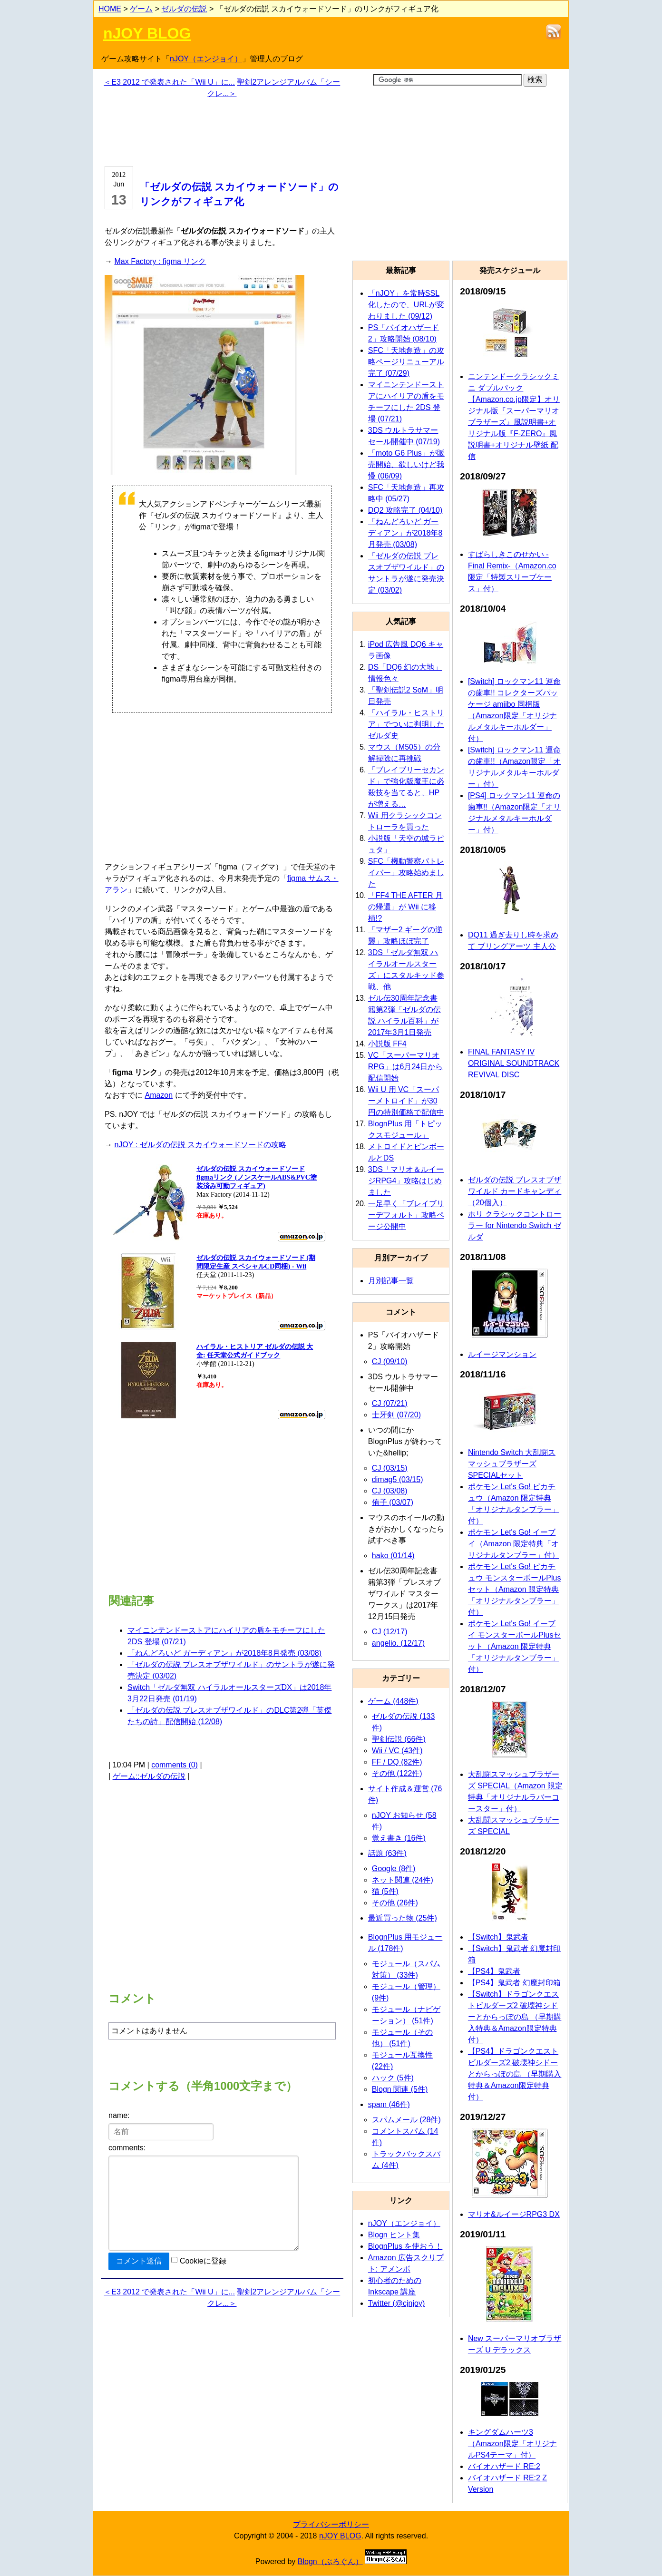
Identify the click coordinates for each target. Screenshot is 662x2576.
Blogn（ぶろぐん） (330, 2561)
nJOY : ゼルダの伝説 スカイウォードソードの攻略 (200, 1145)
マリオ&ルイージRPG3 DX (514, 2214)
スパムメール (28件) (406, 2120)
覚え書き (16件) (399, 1838)
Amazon (159, 1095)
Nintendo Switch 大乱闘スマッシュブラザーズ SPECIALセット (511, 1463)
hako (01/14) (393, 1555)
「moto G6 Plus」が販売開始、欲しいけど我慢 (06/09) (406, 464)
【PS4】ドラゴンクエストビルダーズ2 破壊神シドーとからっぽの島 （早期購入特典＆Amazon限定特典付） (514, 2074)
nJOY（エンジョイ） (206, 59)
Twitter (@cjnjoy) (396, 2303)
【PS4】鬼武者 (494, 1971)
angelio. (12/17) (398, 1643)
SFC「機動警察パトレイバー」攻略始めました (406, 872)
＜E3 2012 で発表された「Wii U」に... (169, 82)
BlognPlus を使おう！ (405, 2246)
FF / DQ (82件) (397, 1762)
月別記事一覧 (391, 1281)
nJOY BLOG (147, 33)
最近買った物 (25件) (402, 1918)
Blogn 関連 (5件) (400, 2089)
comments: (127, 2148)
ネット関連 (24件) (402, 1880)
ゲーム (141, 9)
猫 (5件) (385, 1891)
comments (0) (174, 1765)
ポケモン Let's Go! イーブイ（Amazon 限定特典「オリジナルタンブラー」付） (513, 1543)
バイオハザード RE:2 (504, 2466)
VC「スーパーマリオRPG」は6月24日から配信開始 (405, 1066)
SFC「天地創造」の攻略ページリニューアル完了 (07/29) (406, 361)
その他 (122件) (397, 1773)
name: (118, 2115)
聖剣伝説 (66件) (399, 1739)
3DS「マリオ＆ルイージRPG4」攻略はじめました (406, 1180)
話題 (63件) (387, 1853)
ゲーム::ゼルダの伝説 (149, 1776)
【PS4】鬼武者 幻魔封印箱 (514, 1983)
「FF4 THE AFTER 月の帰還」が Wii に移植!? (405, 906)
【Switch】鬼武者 (498, 1937)
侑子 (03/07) (392, 1502)
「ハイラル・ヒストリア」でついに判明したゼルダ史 (406, 724)
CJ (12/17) (390, 1632)
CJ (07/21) (390, 1403)
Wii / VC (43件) (397, 1751)
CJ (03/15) (390, 1468)
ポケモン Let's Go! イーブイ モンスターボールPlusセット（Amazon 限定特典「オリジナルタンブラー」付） (514, 1646)
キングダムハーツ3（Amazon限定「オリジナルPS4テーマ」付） (512, 2443)
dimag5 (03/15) (397, 1479)
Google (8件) (394, 1868)
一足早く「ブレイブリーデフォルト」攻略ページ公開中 (406, 1215)
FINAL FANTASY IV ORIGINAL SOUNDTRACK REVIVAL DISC (513, 1063)
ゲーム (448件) (393, 1701)
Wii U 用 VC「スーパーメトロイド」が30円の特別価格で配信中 (406, 1100)
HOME (109, 9)
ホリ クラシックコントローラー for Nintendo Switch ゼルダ (514, 1225)
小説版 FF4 (387, 1044)
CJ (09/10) (390, 1361)
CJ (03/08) (390, 1491)
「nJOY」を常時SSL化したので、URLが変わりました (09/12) (406, 304)
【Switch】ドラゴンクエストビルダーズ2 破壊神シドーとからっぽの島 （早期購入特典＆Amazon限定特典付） (514, 2017)
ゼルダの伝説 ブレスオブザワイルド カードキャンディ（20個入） (514, 1191)
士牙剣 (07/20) (396, 1415)
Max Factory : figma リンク (160, 261)
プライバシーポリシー (331, 2524)
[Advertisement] (222, 131)
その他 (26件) (395, 1903)
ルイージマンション (502, 1354)
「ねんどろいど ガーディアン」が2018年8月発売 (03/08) (224, 1653)
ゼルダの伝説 (184, 9)
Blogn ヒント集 (394, 2235)
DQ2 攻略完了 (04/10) (405, 510)
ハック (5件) (393, 2078)
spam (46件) (389, 2104)
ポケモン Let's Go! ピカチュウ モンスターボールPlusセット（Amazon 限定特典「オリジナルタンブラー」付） (514, 1589)
